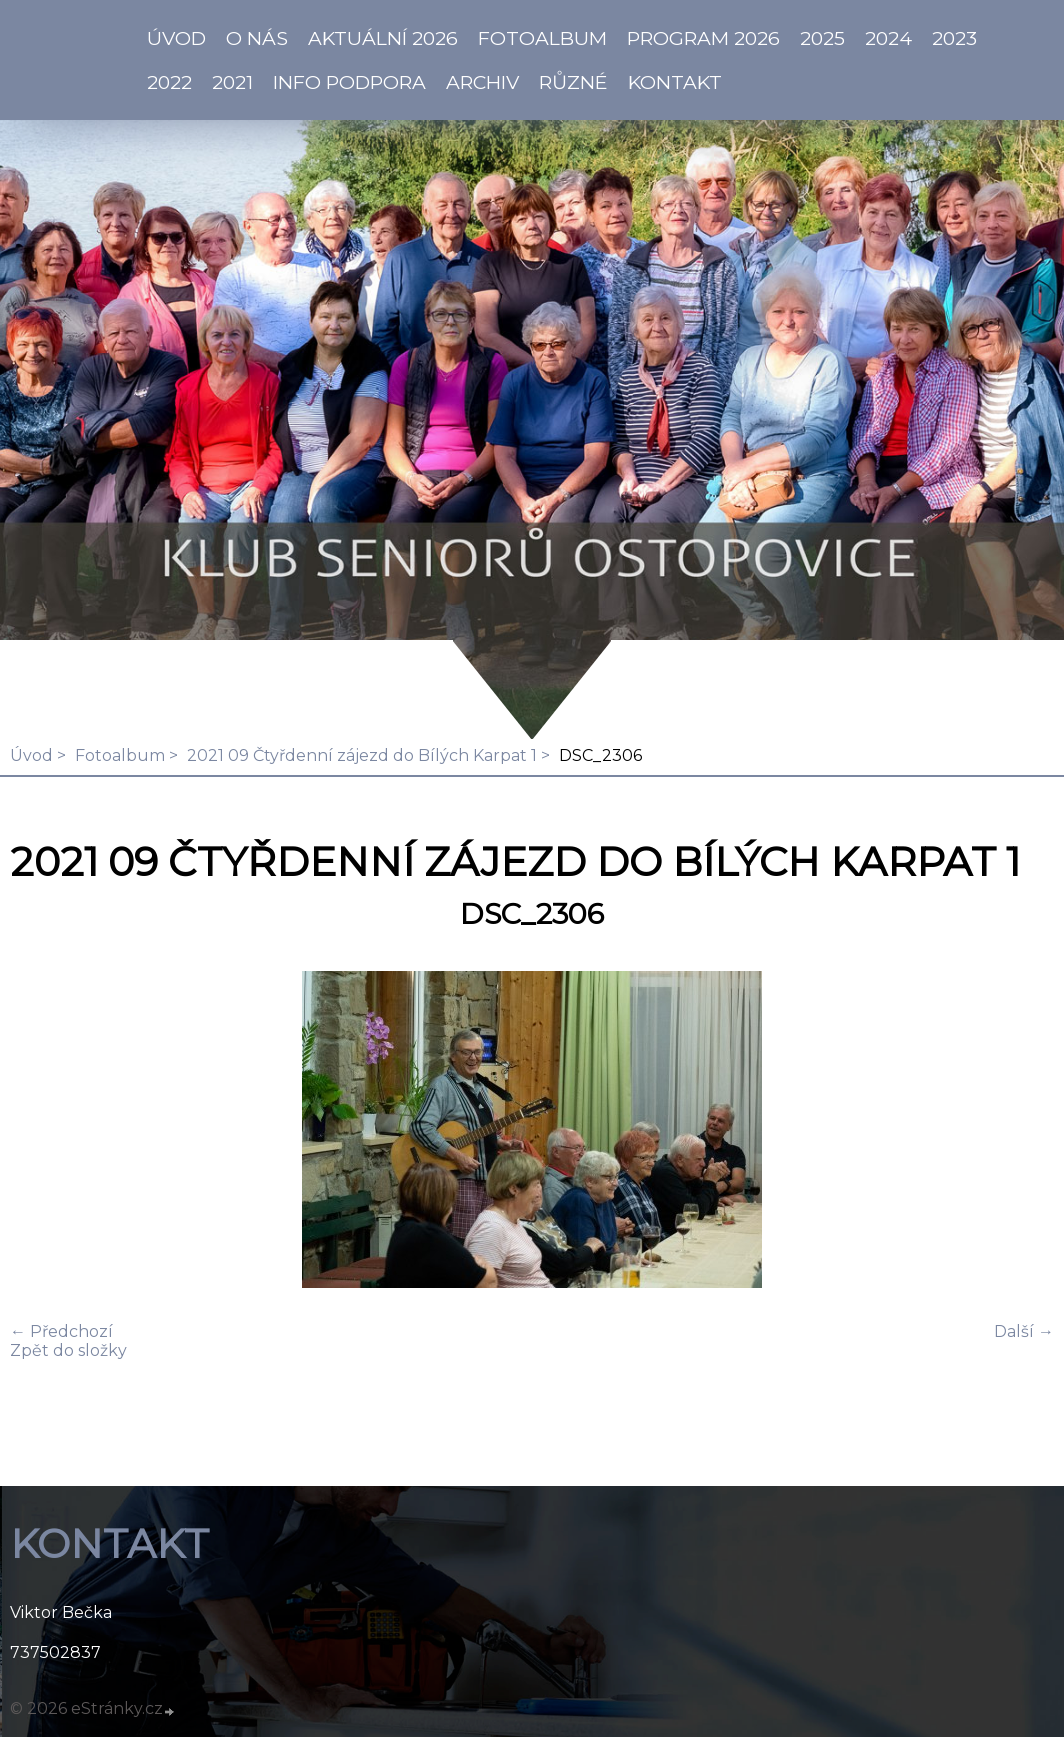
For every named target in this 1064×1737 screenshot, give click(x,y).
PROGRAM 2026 (703, 38)
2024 (888, 38)
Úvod (31, 755)
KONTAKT (675, 82)
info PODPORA (349, 82)
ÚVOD (176, 38)
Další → (1024, 1331)
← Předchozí (61, 1331)
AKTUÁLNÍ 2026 (383, 38)
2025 (822, 38)
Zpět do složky (68, 1350)
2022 (169, 82)
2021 (232, 82)
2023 (954, 38)
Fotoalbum (542, 38)
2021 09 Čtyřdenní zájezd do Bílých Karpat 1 (362, 755)
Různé (573, 82)
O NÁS (257, 38)
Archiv (482, 82)
